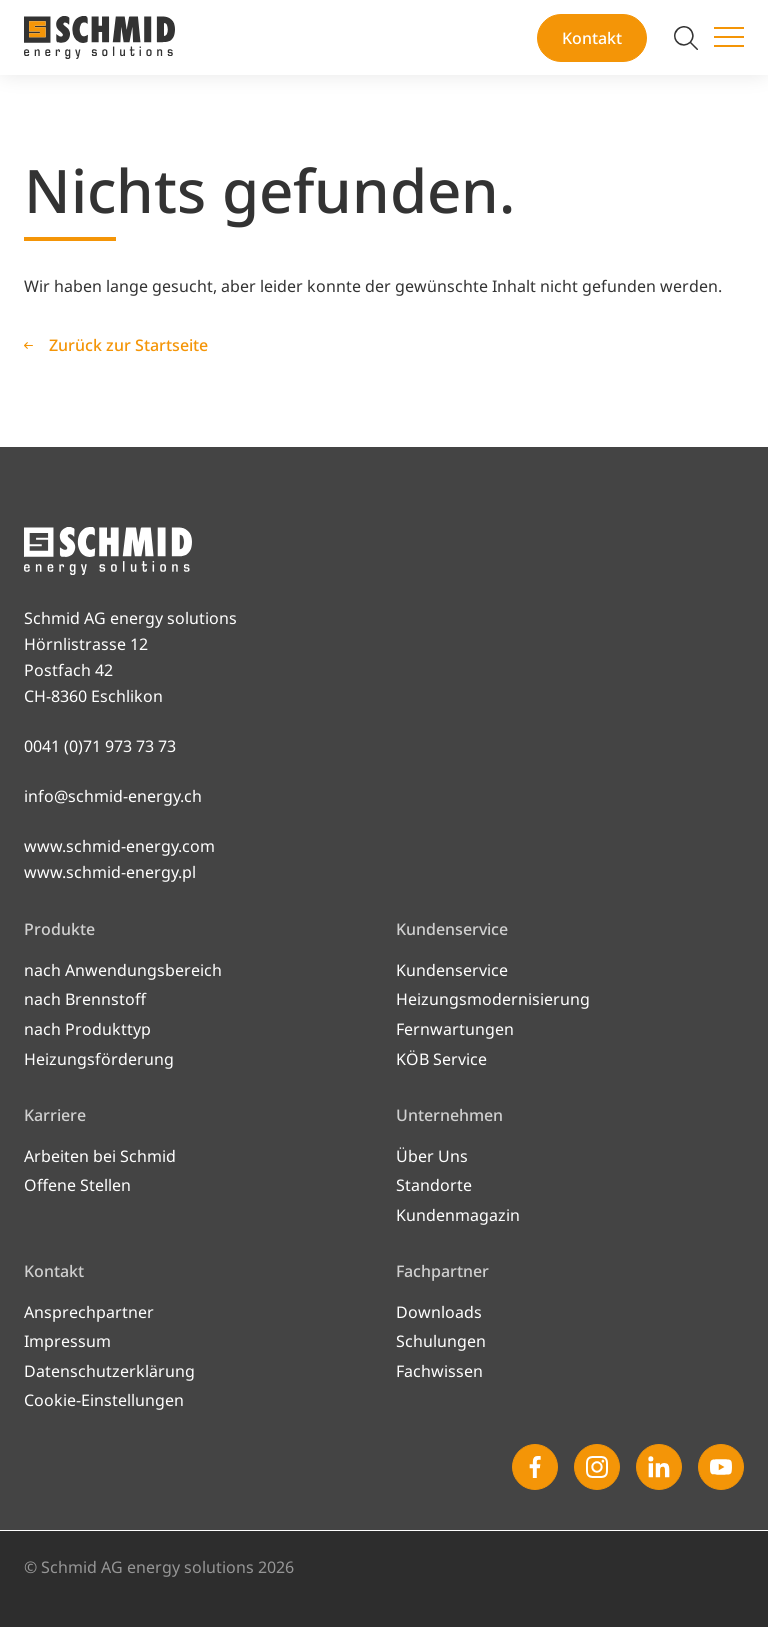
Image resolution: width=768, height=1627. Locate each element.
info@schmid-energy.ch (113, 796)
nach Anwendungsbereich (123, 970)
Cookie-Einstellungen (104, 1400)
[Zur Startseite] (99, 37)
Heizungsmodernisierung (493, 999)
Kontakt (592, 38)
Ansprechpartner (89, 1312)
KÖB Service (441, 1059)
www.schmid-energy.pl (110, 872)
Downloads (439, 1312)
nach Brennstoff (85, 999)
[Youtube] (721, 1467)
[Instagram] (597, 1467)
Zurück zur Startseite (128, 345)
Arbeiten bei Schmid (100, 1156)
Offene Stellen (77, 1185)
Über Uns (432, 1156)
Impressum (67, 1341)
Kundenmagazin (458, 1215)
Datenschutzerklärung (109, 1371)
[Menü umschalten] (729, 38)
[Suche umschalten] (686, 38)
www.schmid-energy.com (119, 846)
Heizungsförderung (99, 1059)
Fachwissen (439, 1371)
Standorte (434, 1185)
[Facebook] (535, 1467)
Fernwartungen (455, 1029)
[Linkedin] (659, 1467)
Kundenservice (452, 970)
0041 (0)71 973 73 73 (100, 746)
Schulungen (441, 1341)
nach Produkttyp (87, 1029)
